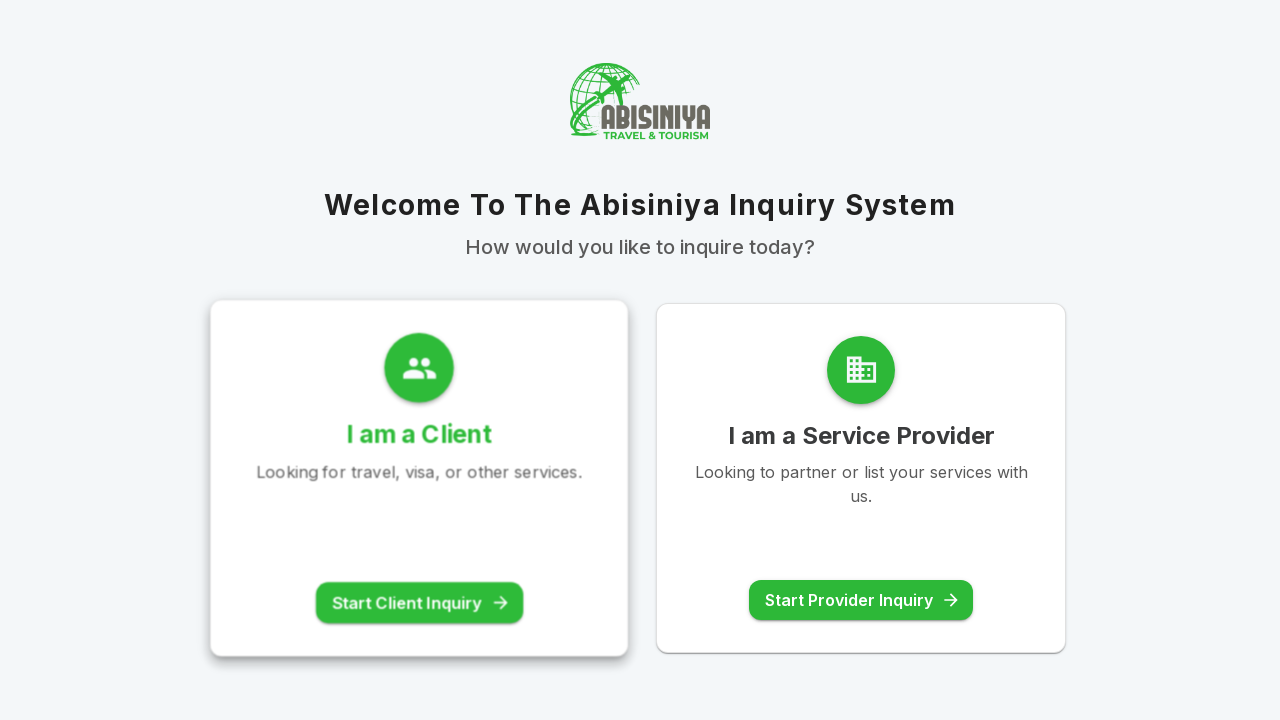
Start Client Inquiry (421, 603)
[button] (419, 477)
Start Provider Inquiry (863, 600)
